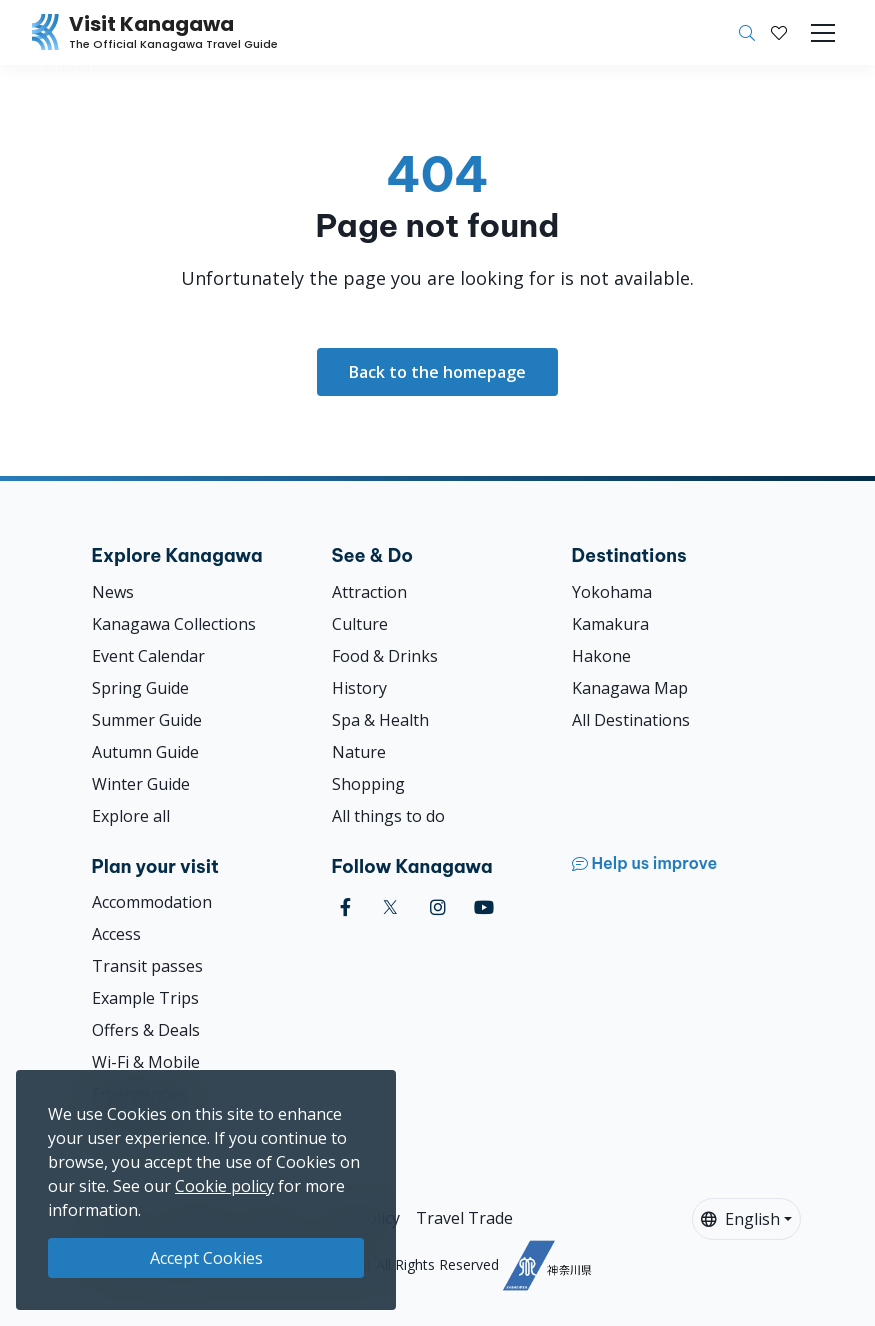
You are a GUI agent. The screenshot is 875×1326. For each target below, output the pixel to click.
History (359, 688)
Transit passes (147, 966)
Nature (359, 752)
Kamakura (610, 624)
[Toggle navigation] (823, 33)
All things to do (388, 816)
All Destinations (631, 720)
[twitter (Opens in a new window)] (390, 907)
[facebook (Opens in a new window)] (345, 907)
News (113, 592)
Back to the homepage (437, 372)
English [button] (740, 1219)
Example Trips (145, 998)
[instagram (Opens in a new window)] (438, 907)
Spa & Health (380, 720)
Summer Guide (147, 720)
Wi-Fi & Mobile (146, 1062)
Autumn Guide (145, 752)
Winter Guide (141, 784)
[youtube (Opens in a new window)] (484, 907)
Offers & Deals (146, 1030)
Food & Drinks (385, 656)
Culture (360, 624)
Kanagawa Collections (174, 624)
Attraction (369, 592)
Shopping (368, 784)
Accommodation (152, 902)
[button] (779, 33)
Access (116, 934)
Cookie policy (224, 1186)
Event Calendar (148, 656)
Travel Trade (464, 1218)
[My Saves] (779, 33)
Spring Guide (140, 688)
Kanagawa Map (630, 688)
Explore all (131, 816)
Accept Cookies (206, 1258)
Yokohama (612, 592)
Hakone (601, 656)
